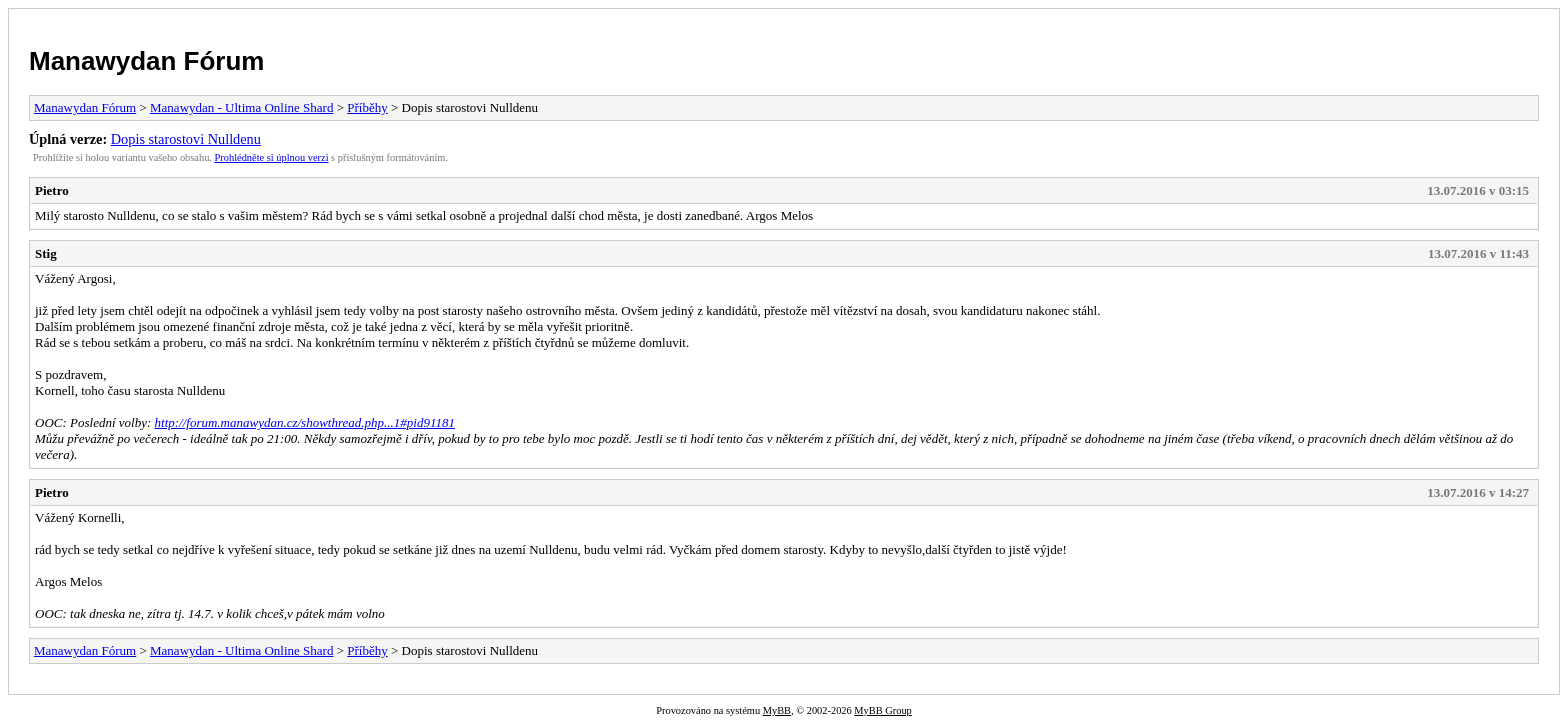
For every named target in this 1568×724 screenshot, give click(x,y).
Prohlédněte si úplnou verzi (272, 157)
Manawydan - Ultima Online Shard (241, 107)
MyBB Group (882, 710)
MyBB (777, 710)
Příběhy (367, 107)
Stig (46, 253)
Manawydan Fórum (146, 61)
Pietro (52, 190)
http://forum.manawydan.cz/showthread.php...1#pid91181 (305, 422)
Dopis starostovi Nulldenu (186, 139)
